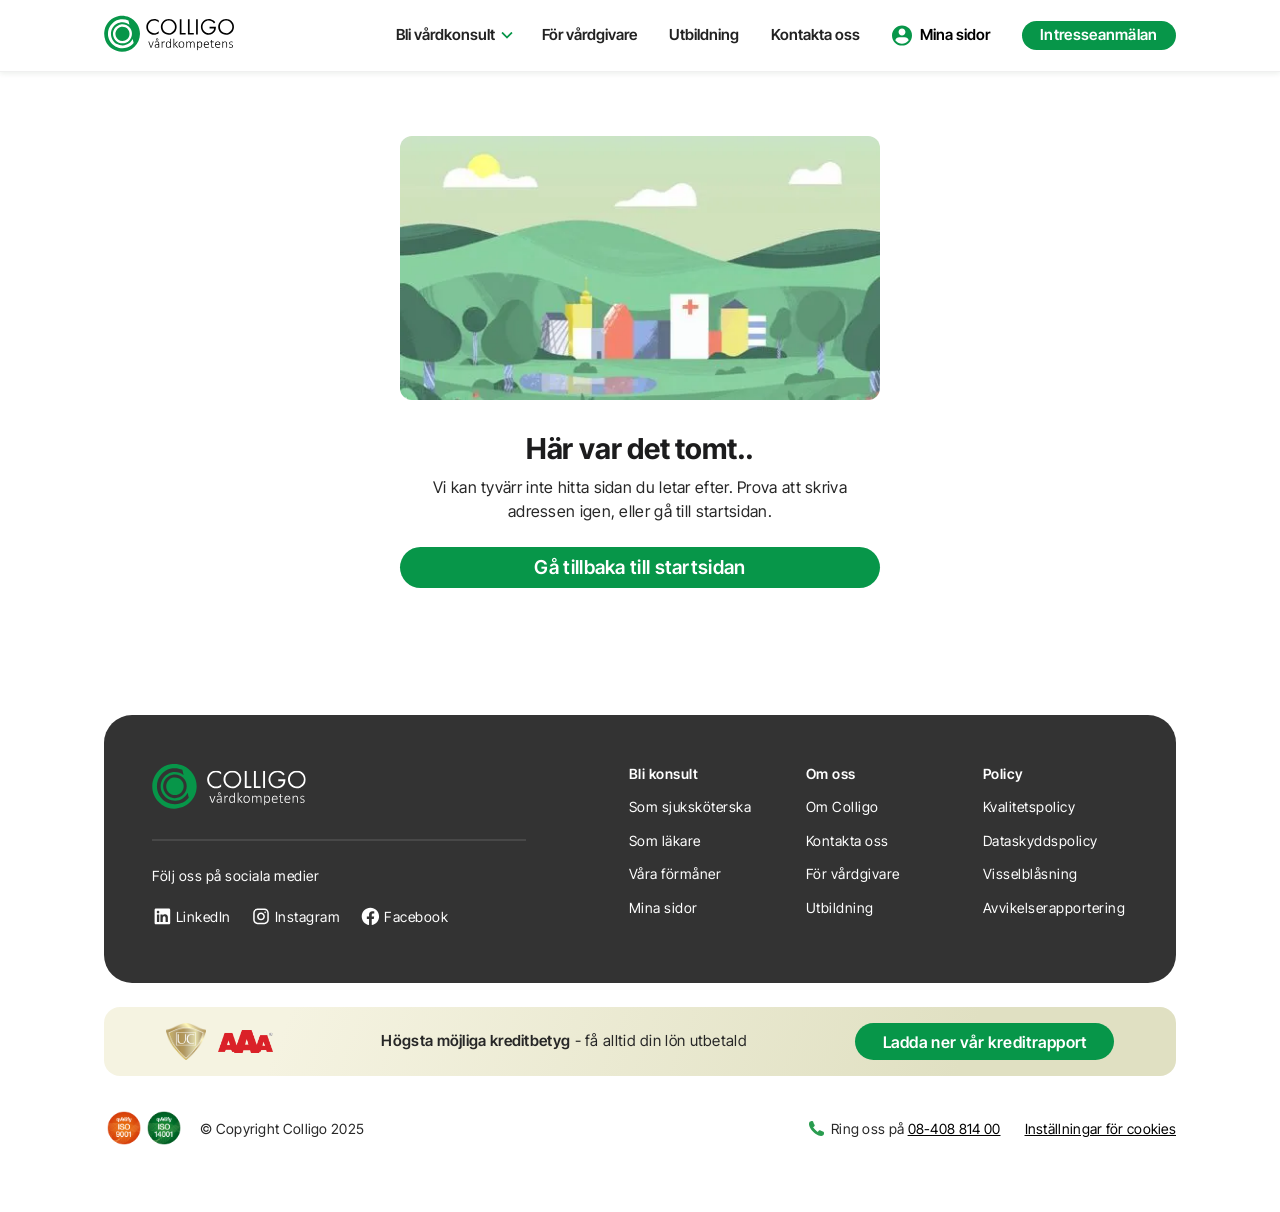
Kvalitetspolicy (1029, 806)
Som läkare (665, 840)
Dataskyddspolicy (1040, 840)
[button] (452, 35)
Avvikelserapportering (1054, 907)
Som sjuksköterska (690, 806)
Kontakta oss (815, 34)
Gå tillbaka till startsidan (639, 567)
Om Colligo (842, 806)
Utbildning (704, 34)
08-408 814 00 (954, 1128)
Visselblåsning (1030, 873)
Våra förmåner (675, 873)
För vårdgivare (589, 34)
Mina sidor (663, 907)
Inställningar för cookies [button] (1101, 1128)
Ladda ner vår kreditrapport (985, 1042)
